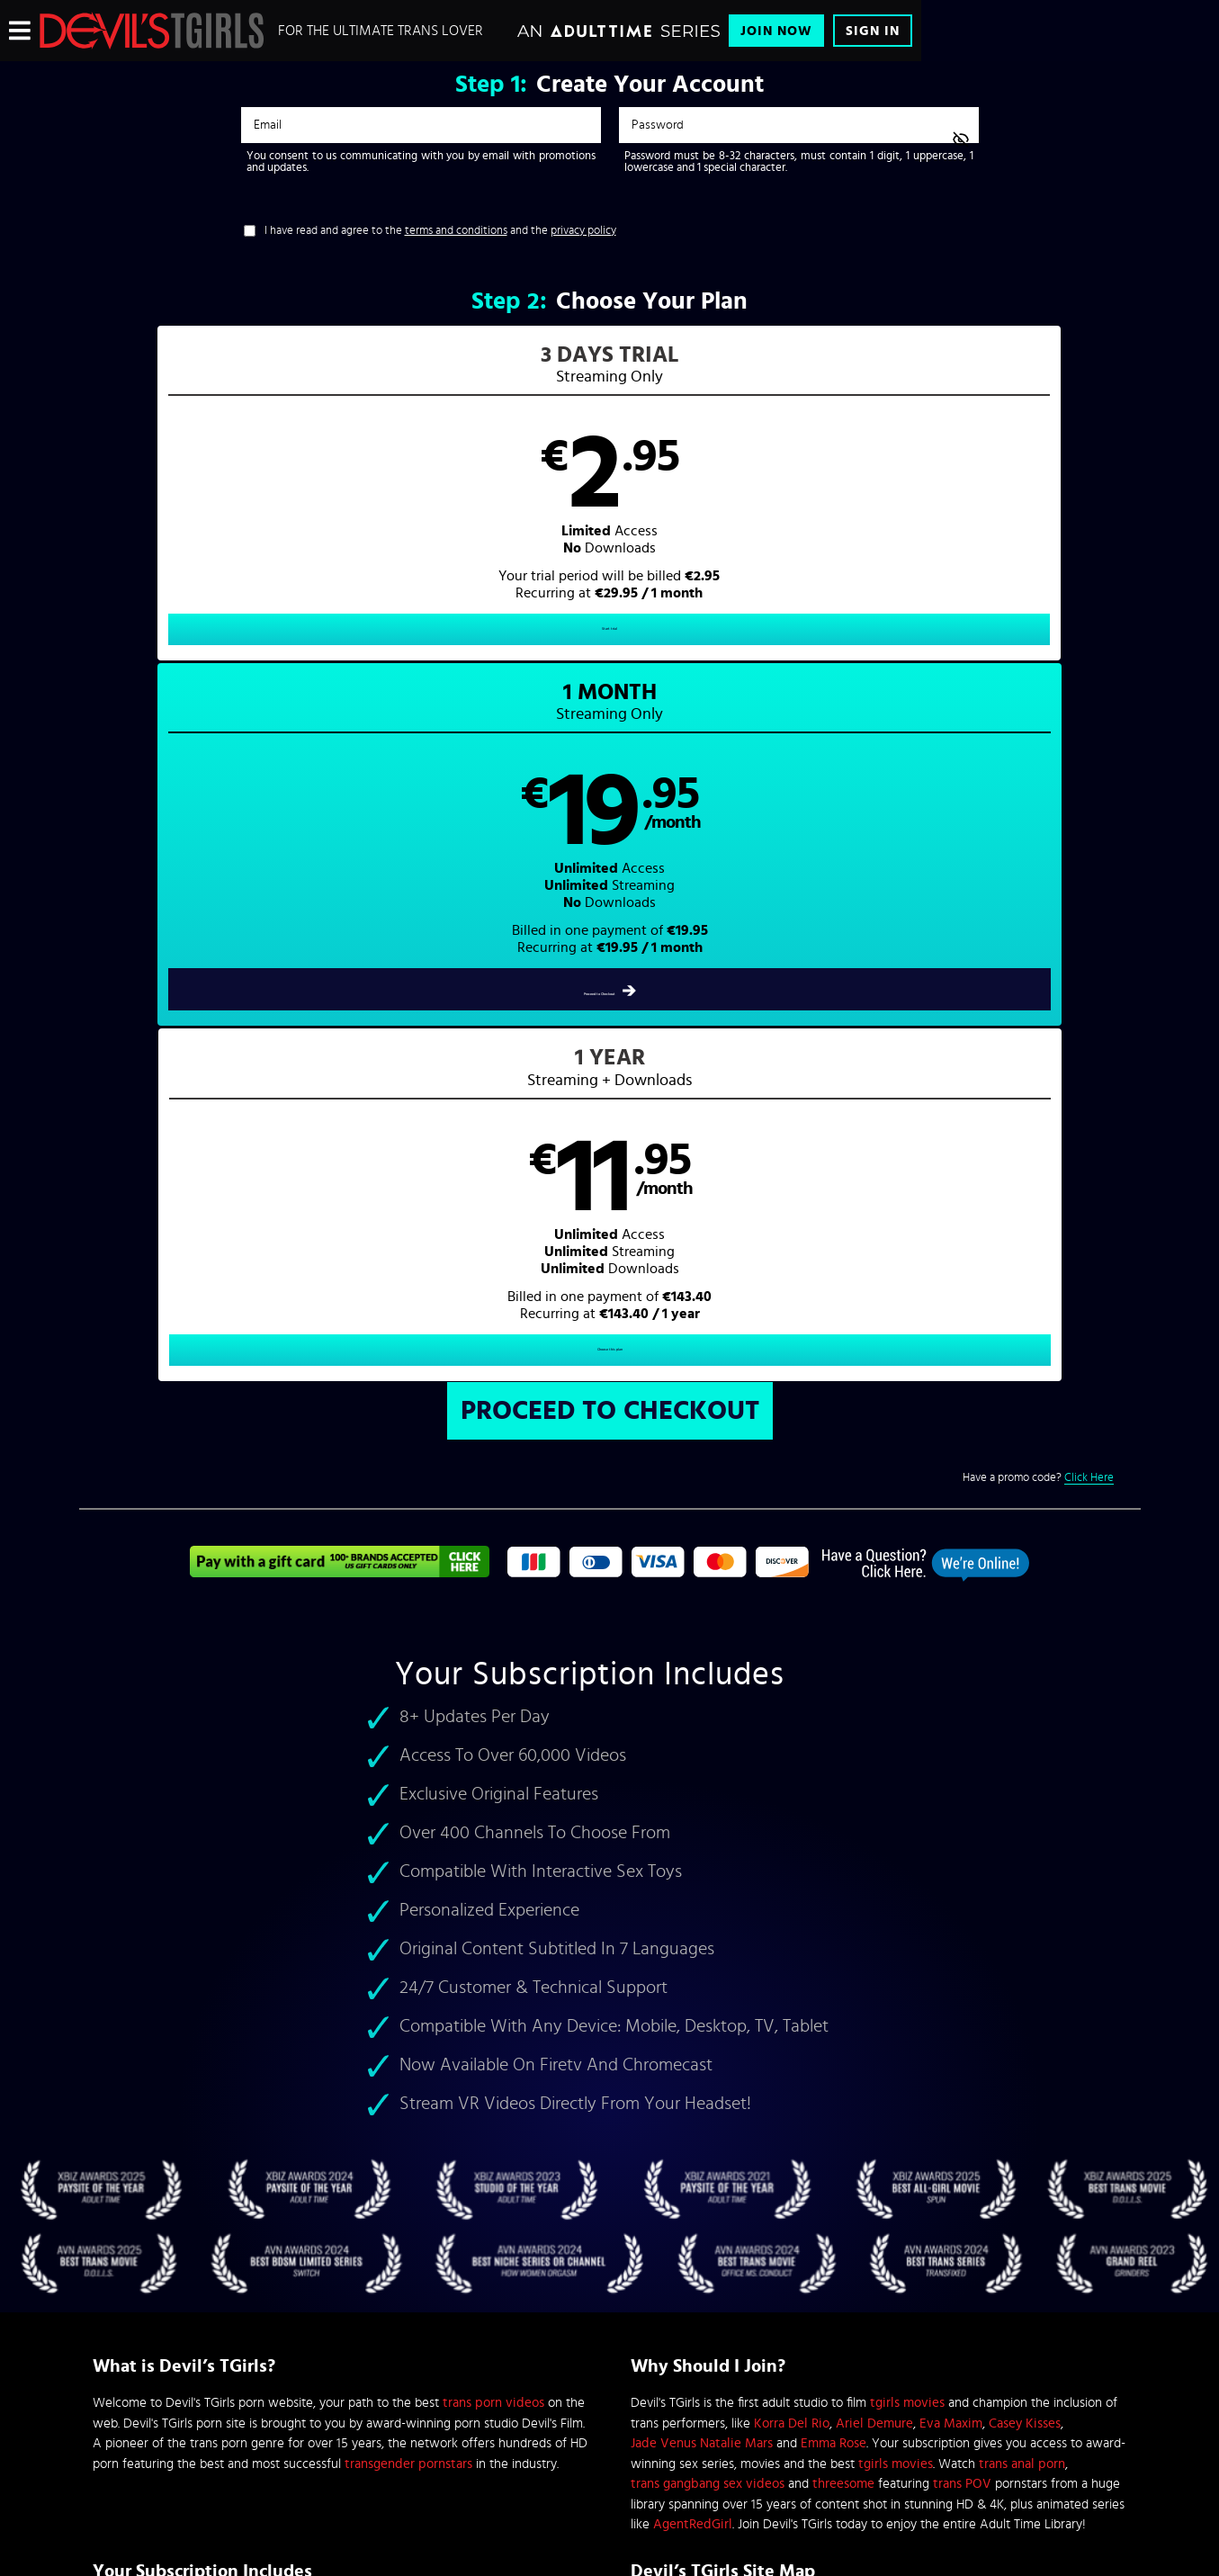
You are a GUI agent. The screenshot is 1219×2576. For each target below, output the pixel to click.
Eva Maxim (950, 1735)
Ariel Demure (874, 1735)
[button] (344, 509)
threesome (843, 1796)
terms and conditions (456, 231)
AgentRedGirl (692, 1837)
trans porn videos (493, 1715)
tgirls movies (907, 1715)
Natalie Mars (736, 1756)
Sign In (873, 31)
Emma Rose (833, 1756)
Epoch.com (316, 2425)
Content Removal (609, 2439)
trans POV (962, 1796)
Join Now (776, 31)
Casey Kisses (1025, 1735)
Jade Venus (663, 1756)
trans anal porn (1022, 1775)
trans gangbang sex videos (707, 1796)
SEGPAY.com (780, 2425)
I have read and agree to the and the (440, 231)
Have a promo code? (1038, 790)
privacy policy (583, 231)
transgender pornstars (408, 1775)
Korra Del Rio (791, 1735)
